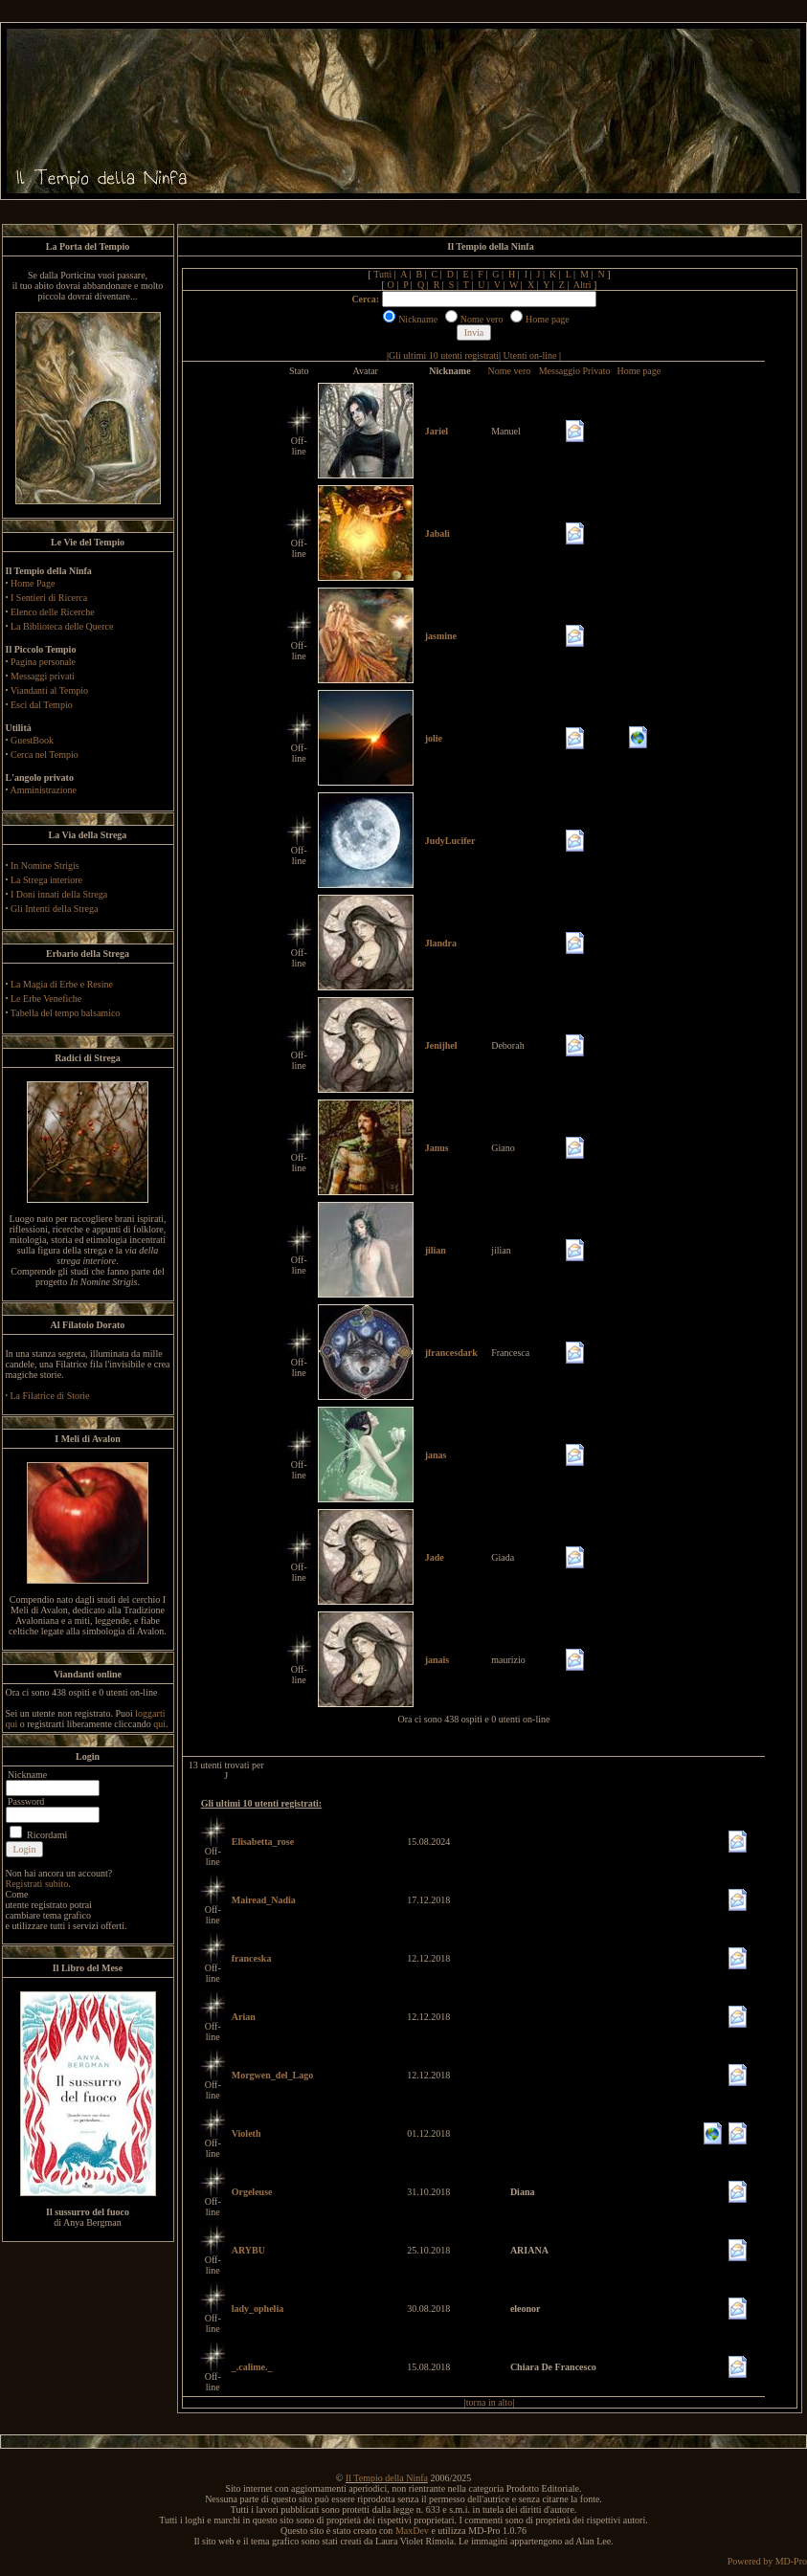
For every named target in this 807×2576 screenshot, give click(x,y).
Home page (638, 371)
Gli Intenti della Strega (54, 908)
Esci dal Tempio (42, 705)
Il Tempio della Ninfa (387, 2478)
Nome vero (509, 371)
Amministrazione (43, 790)
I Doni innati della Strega (59, 894)
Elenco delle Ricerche (53, 612)
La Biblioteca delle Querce (62, 626)
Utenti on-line (530, 355)
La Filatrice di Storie (50, 1395)
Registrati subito (37, 1883)
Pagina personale (43, 661)
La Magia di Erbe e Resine (62, 984)
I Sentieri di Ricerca (49, 597)
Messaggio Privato (575, 371)
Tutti (382, 274)
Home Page (33, 583)
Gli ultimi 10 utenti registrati (444, 355)
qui (159, 1724)
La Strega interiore (46, 880)
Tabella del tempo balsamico (66, 1013)
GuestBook (32, 740)
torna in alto (489, 2402)
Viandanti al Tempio (49, 690)
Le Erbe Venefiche (46, 998)
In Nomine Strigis (45, 865)
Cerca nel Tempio (44, 754)
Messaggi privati (43, 676)
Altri (582, 284)
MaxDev (412, 2530)
